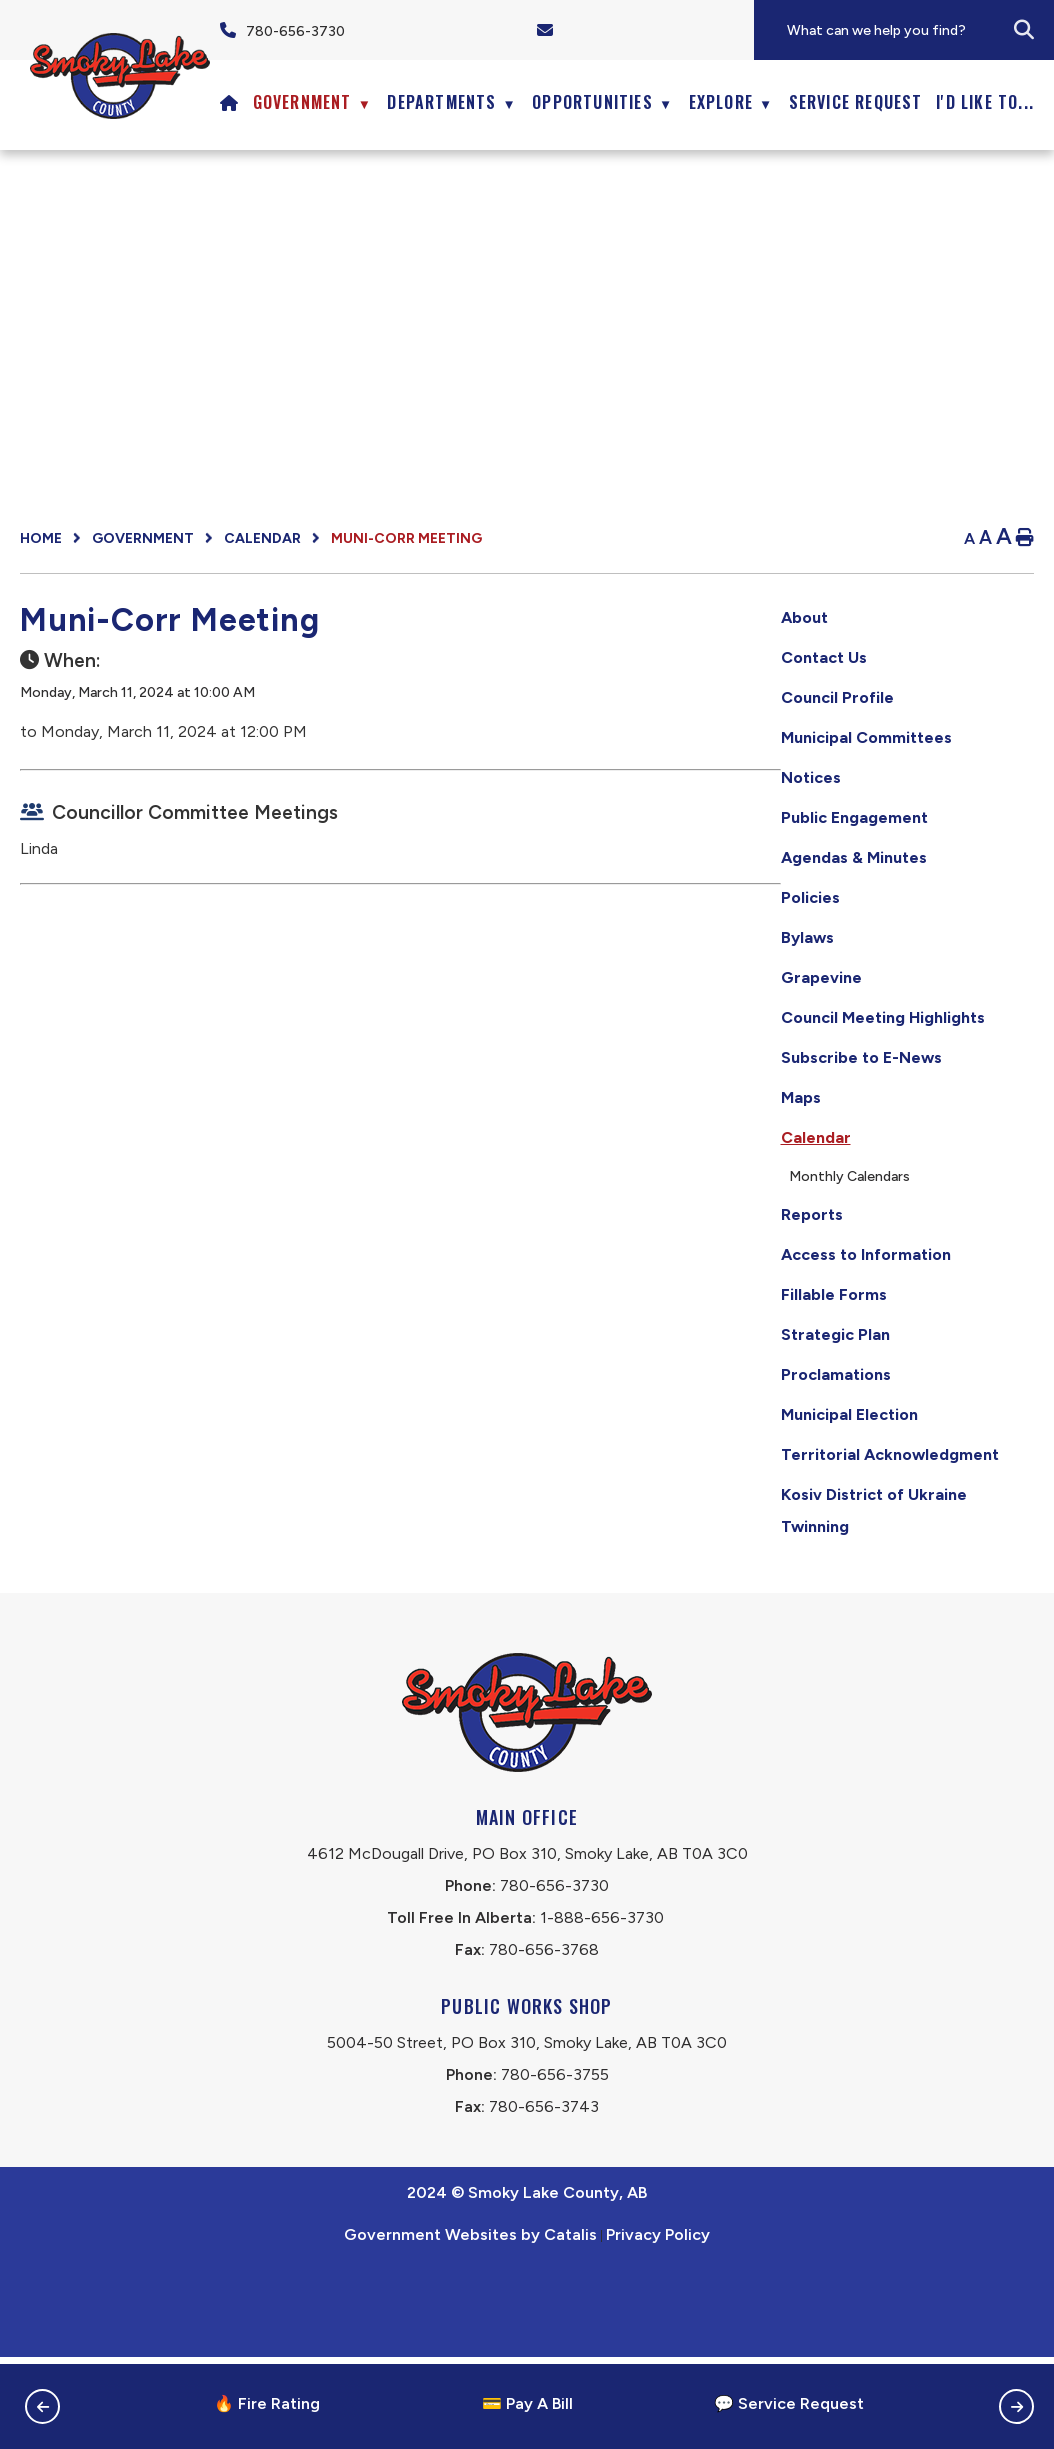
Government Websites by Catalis (470, 2326)
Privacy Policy (658, 2326)
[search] (919, 30)
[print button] (1025, 538)
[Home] (229, 102)
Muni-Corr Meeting (406, 538)
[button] (1024, 30)
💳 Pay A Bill (527, 2403)
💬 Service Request (789, 2403)
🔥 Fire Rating (267, 2403)
